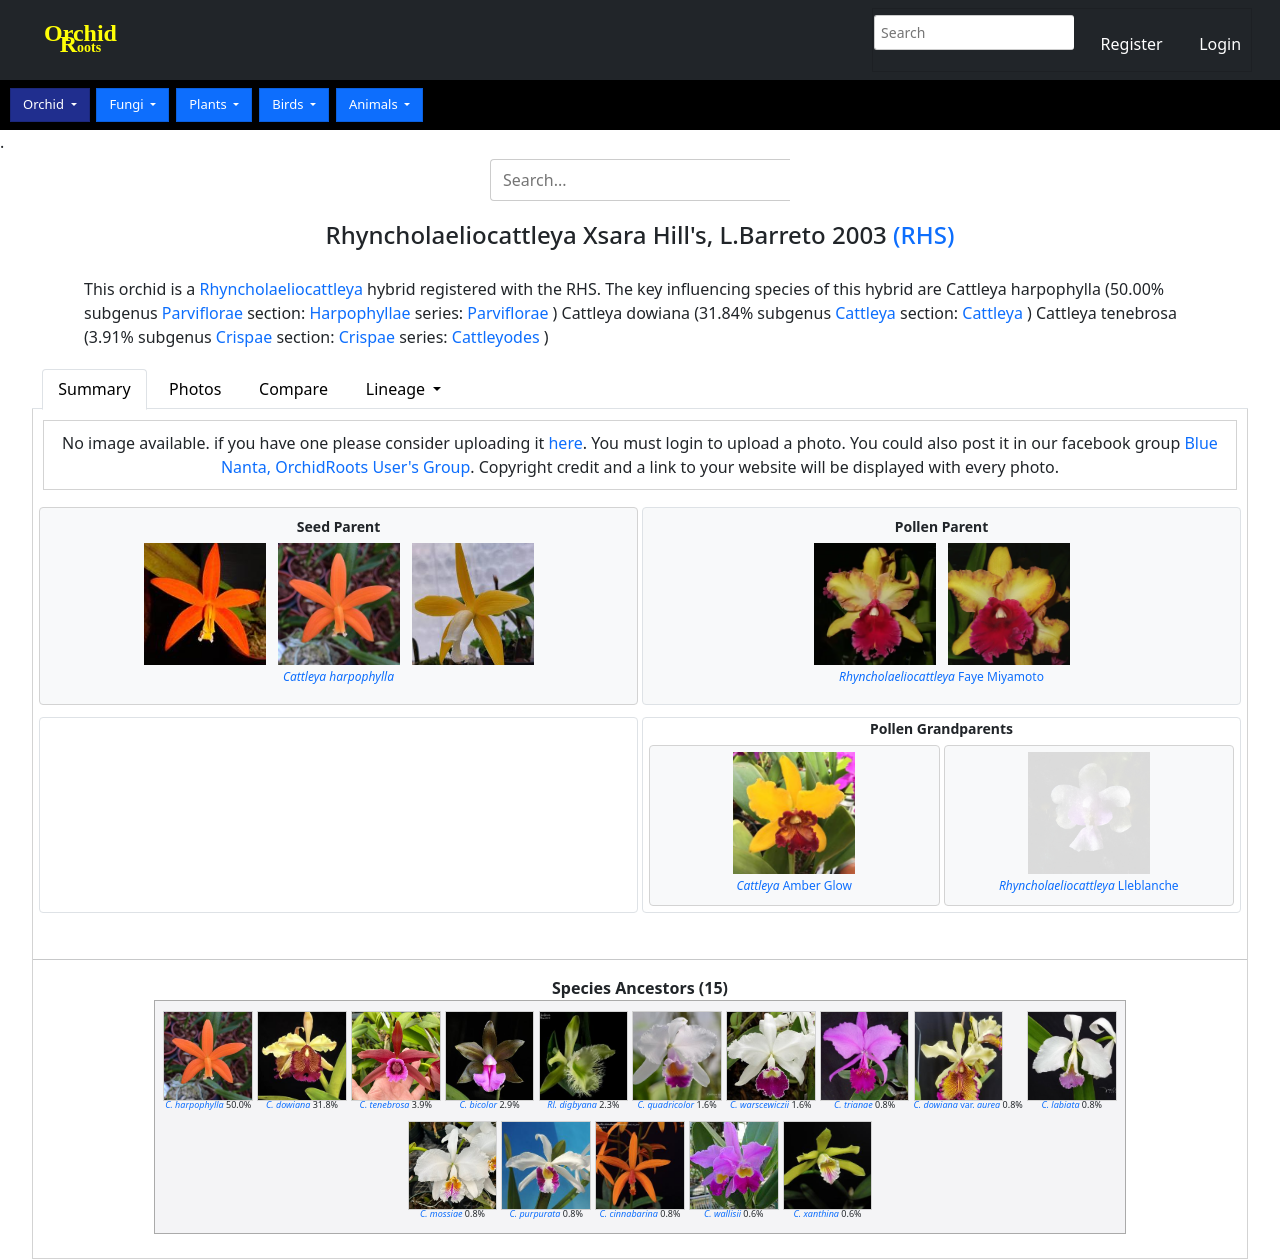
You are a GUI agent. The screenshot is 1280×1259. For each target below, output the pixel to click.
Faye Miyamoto (941, 676)
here (565, 443)
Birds (289, 104)
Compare (293, 389)
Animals (375, 104)
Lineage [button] (397, 389)
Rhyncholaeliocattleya (281, 289)
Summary (94, 389)
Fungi (128, 104)
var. (957, 1104)
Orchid (45, 104)
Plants (209, 104)
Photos (195, 389)
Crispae (244, 337)
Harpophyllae (359, 313)
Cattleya (865, 313)
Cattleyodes (496, 337)
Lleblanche (1089, 885)
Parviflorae (202, 313)
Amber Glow (794, 885)
